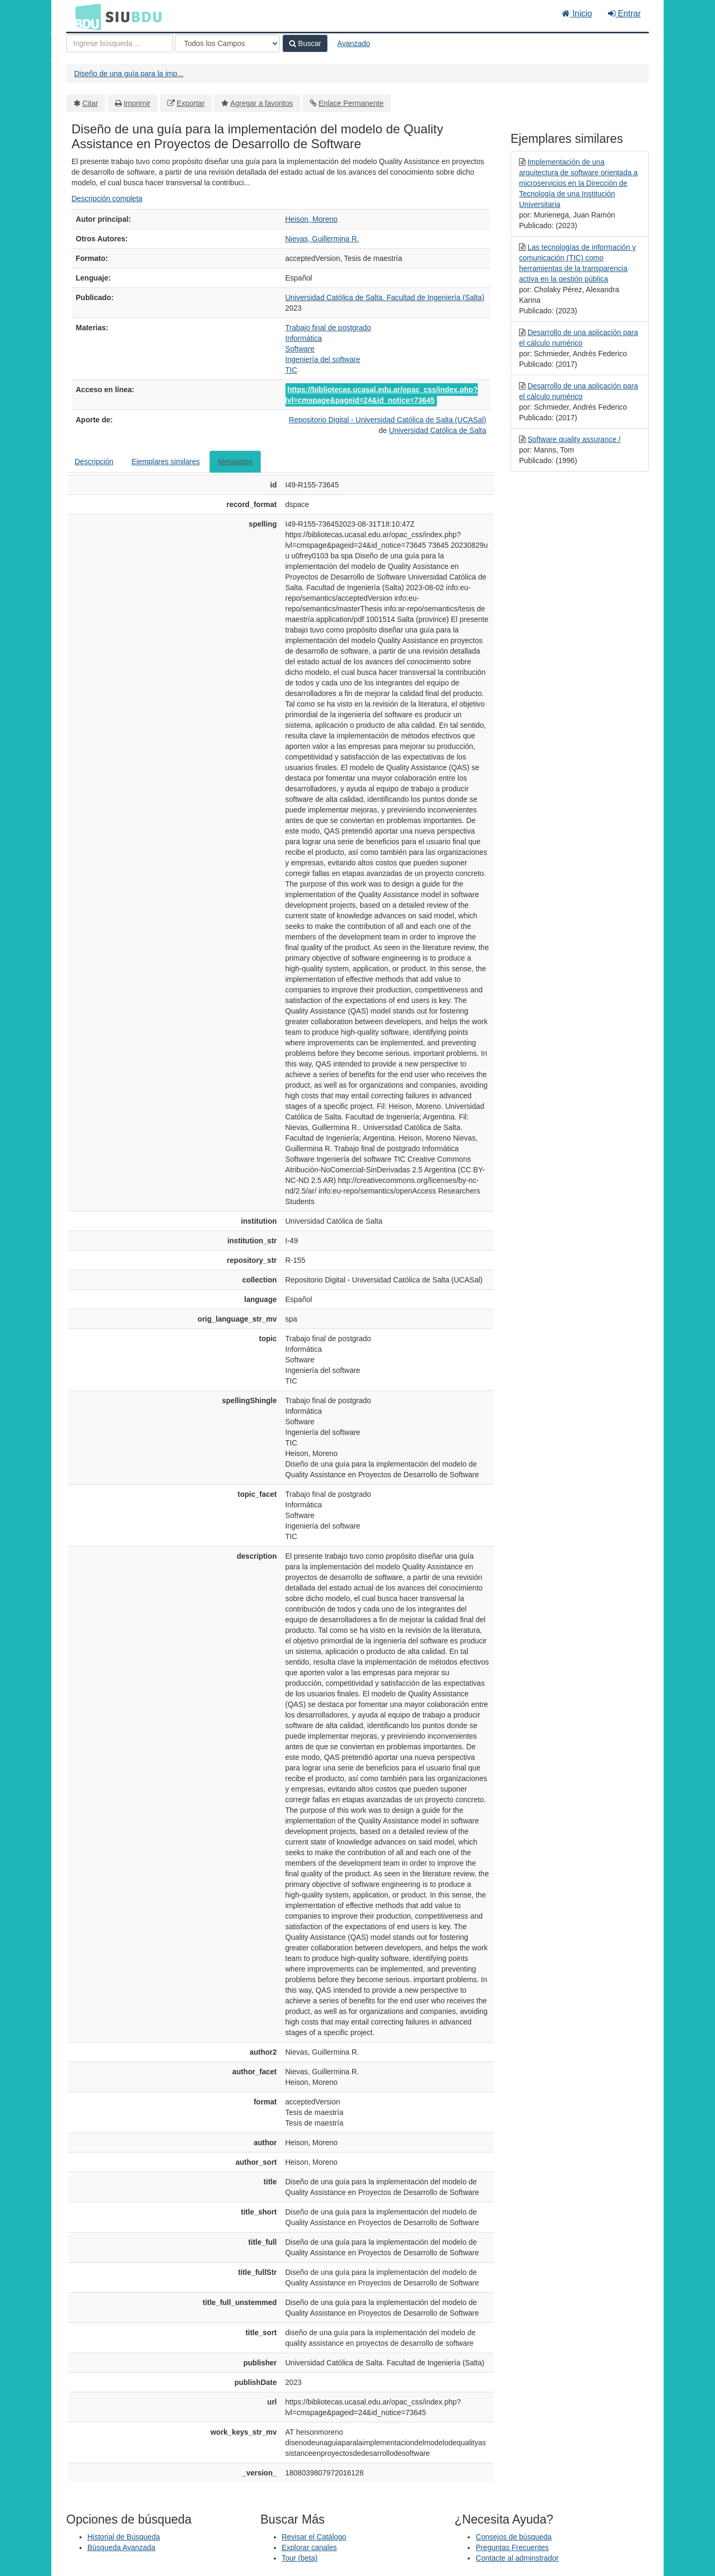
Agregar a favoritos (261, 103)
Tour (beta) (300, 2558)
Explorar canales (309, 2547)
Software (300, 349)
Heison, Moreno (311, 219)
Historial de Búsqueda (123, 2537)
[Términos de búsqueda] (119, 43)
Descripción (94, 461)
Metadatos (235, 461)
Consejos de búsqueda (513, 2537)
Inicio (577, 13)
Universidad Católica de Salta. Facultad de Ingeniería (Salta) (385, 297)
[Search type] (227, 43)
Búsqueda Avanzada (121, 2547)
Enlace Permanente (350, 103)
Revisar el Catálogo (314, 2537)
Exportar (190, 103)
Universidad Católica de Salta (437, 430)
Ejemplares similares (165, 461)
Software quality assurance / (574, 439)
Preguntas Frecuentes (512, 2547)
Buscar (305, 43)
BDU (85, 16)
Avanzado (353, 43)
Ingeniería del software (323, 359)
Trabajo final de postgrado (328, 327)
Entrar (624, 13)
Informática (303, 338)
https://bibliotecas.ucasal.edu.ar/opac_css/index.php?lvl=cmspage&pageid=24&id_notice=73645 (381, 394)
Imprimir (136, 103)
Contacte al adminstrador (517, 2558)
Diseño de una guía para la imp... (128, 73)
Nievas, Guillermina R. (322, 238)
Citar (91, 103)
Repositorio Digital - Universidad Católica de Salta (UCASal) (387, 419)
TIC (291, 370)
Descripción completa (107, 198)
